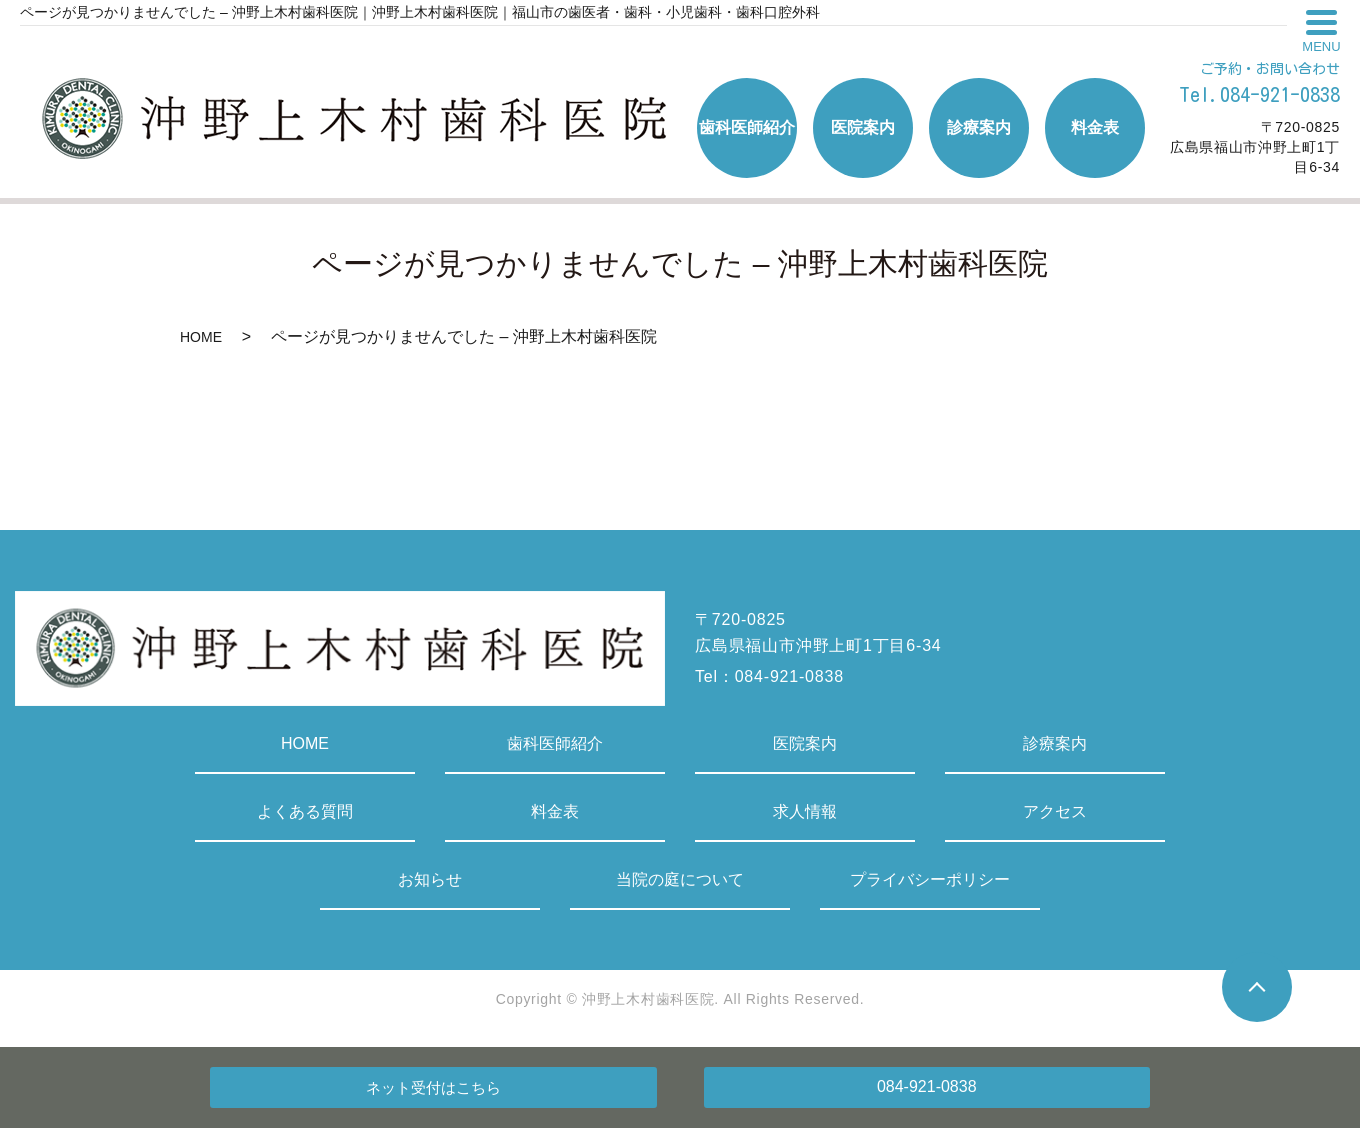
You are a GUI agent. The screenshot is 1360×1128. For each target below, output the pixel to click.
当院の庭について (680, 879)
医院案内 (805, 743)
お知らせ (430, 879)
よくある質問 (305, 811)
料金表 (555, 811)
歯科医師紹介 (555, 743)
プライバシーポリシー (930, 879)
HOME (201, 337)
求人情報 (805, 811)
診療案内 (1055, 743)
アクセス (1055, 811)
